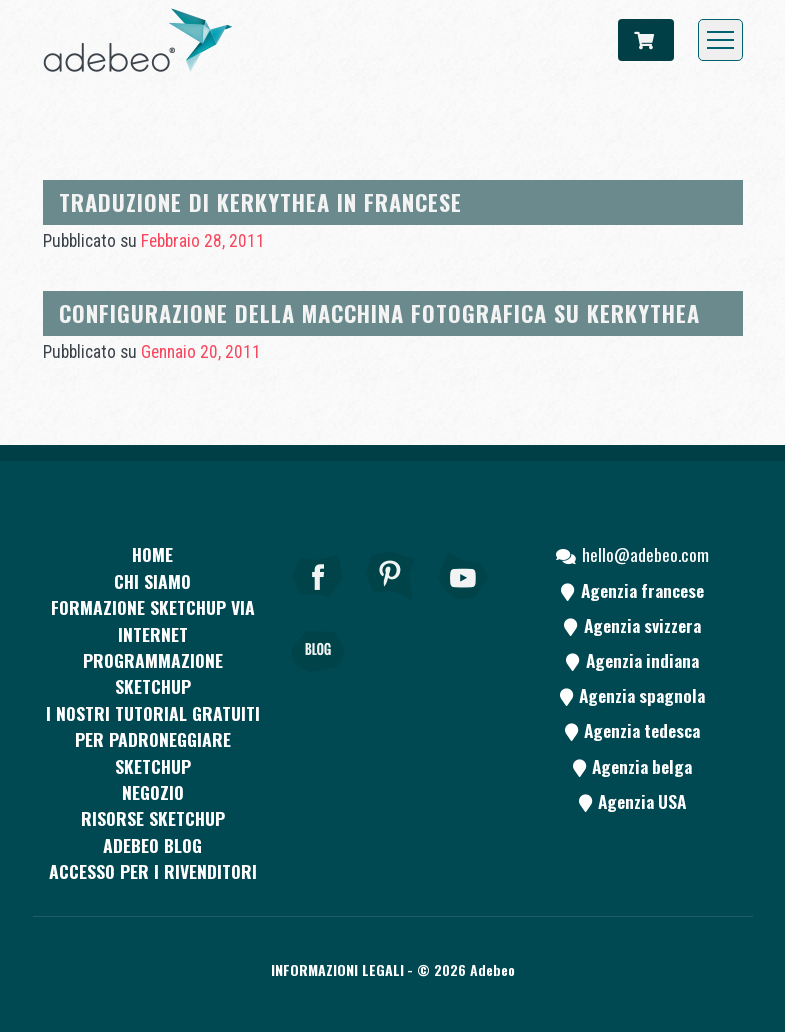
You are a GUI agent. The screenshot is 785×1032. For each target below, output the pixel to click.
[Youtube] (464, 603)
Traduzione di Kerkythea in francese (260, 201)
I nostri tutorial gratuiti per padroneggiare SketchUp (153, 739)
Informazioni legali (337, 969)
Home (152, 554)
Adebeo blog (152, 845)
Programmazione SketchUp (153, 673)
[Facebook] (318, 603)
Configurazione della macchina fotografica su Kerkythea (379, 312)
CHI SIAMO (152, 581)
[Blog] (318, 679)
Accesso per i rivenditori (153, 871)
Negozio (153, 792)
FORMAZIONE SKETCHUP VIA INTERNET (153, 620)
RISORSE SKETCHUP (153, 818)
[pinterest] (391, 603)
